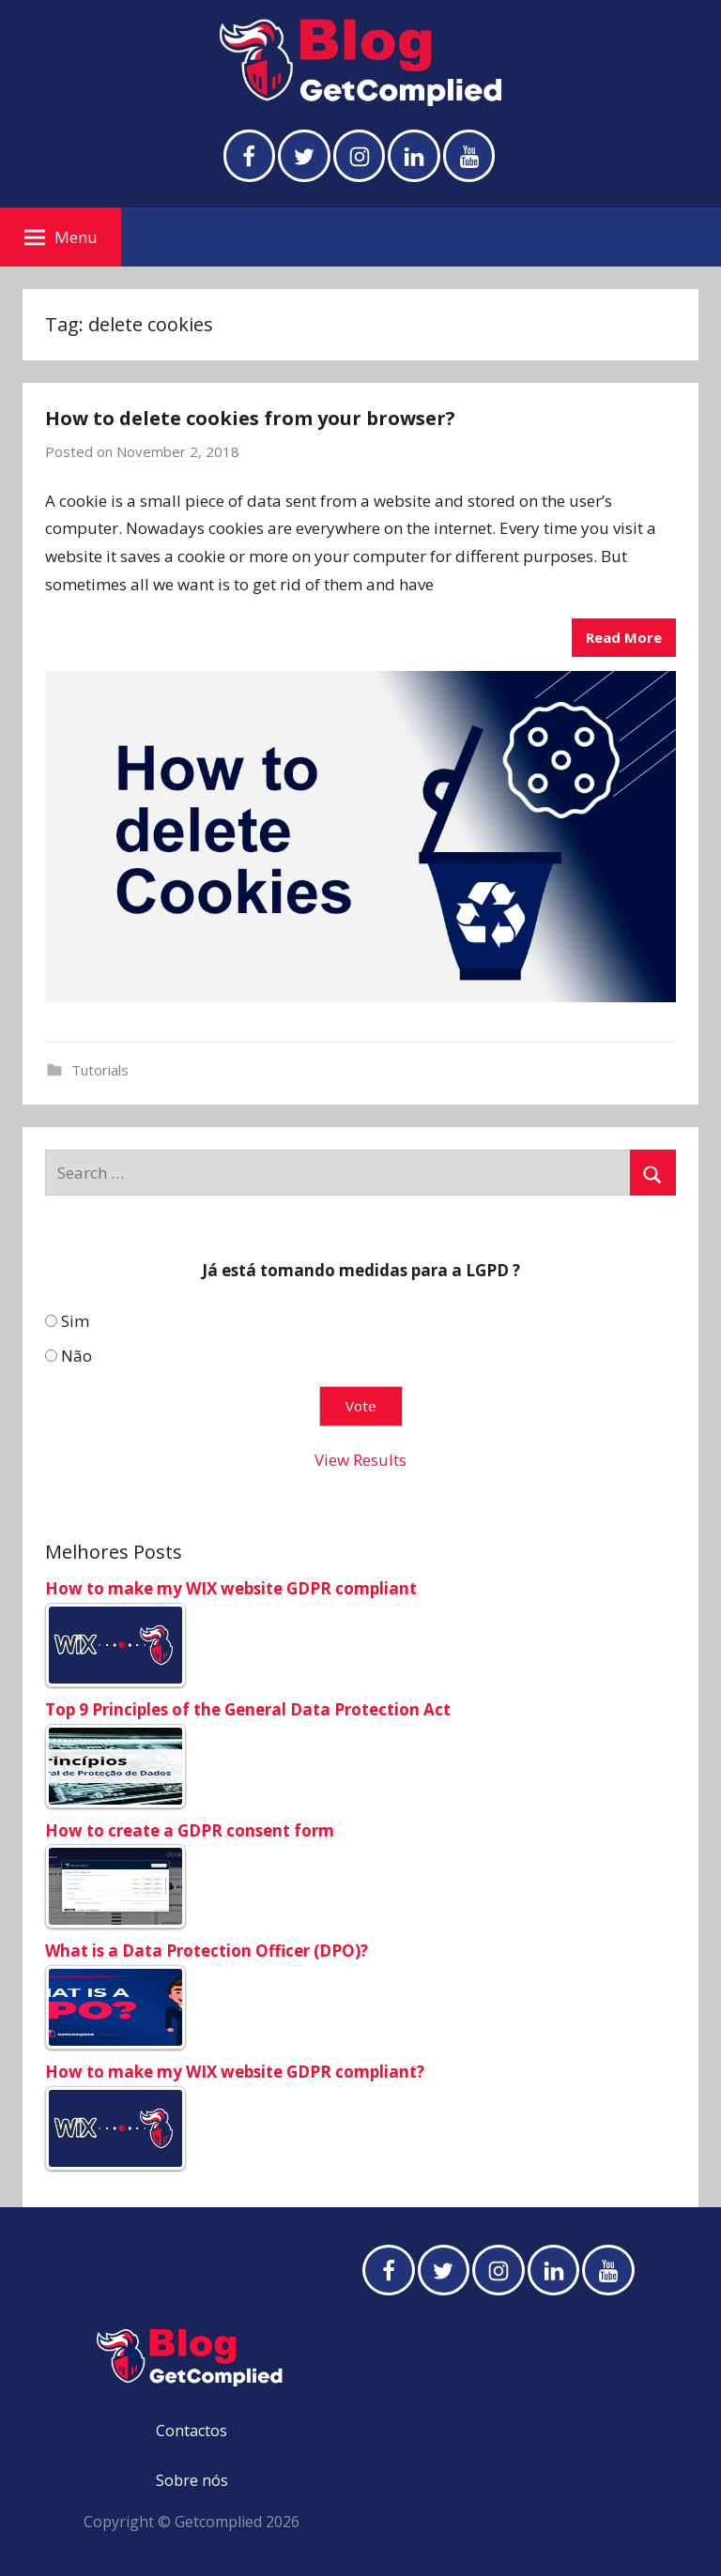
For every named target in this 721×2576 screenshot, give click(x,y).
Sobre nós (192, 2480)
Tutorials (100, 1069)
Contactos (191, 2430)
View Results (360, 1460)
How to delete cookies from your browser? (250, 418)
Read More (624, 637)
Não (76, 1355)
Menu (61, 237)
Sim (75, 1322)
